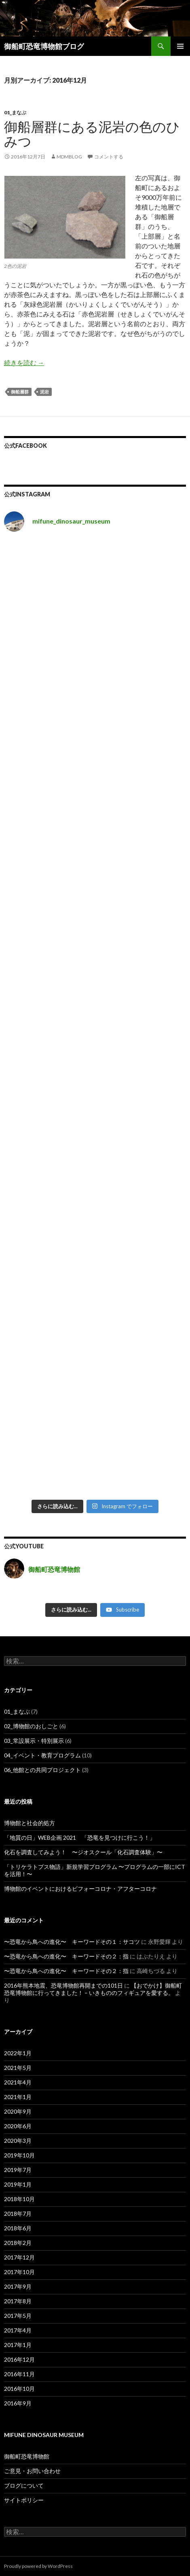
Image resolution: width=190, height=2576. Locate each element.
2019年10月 (19, 2155)
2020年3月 (18, 2140)
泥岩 (44, 391)
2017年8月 (18, 2301)
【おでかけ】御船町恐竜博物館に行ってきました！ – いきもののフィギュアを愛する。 (93, 1989)
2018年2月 (18, 2242)
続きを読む (24, 362)
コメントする (108, 157)
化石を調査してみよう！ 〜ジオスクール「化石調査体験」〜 (83, 1852)
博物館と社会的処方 (29, 1822)
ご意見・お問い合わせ (32, 2470)
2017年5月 (18, 2315)
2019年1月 (18, 2184)
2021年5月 (18, 2067)
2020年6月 (18, 2126)
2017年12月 (19, 2257)
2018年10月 (19, 2198)
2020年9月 (18, 2111)
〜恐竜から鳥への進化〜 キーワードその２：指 (66, 1956)
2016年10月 (19, 2388)
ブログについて (24, 2485)
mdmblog (69, 157)
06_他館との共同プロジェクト (42, 1769)
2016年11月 (19, 2374)
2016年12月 (19, 2359)
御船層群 (20, 391)
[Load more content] (71, 1610)
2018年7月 (18, 2213)
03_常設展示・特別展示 (34, 1740)
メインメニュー (180, 46)
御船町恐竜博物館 (26, 2456)
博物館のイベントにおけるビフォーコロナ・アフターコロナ (80, 1888)
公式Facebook (25, 445)
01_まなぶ (15, 112)
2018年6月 (18, 2228)
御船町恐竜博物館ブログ (44, 46)
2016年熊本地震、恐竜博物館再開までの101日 (63, 1985)
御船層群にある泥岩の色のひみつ (92, 133)
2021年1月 (18, 2096)
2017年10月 (19, 2271)
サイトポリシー (24, 2500)
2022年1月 (18, 2053)
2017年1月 (18, 2344)
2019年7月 (18, 2169)
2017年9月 (18, 2286)
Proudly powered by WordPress (38, 2566)
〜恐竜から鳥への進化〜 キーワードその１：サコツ (72, 1941)
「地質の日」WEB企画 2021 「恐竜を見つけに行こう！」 (79, 1837)
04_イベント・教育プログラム (42, 1755)
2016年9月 (18, 2403)
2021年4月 (18, 2082)
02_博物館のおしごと (31, 1726)
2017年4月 (18, 2330)
